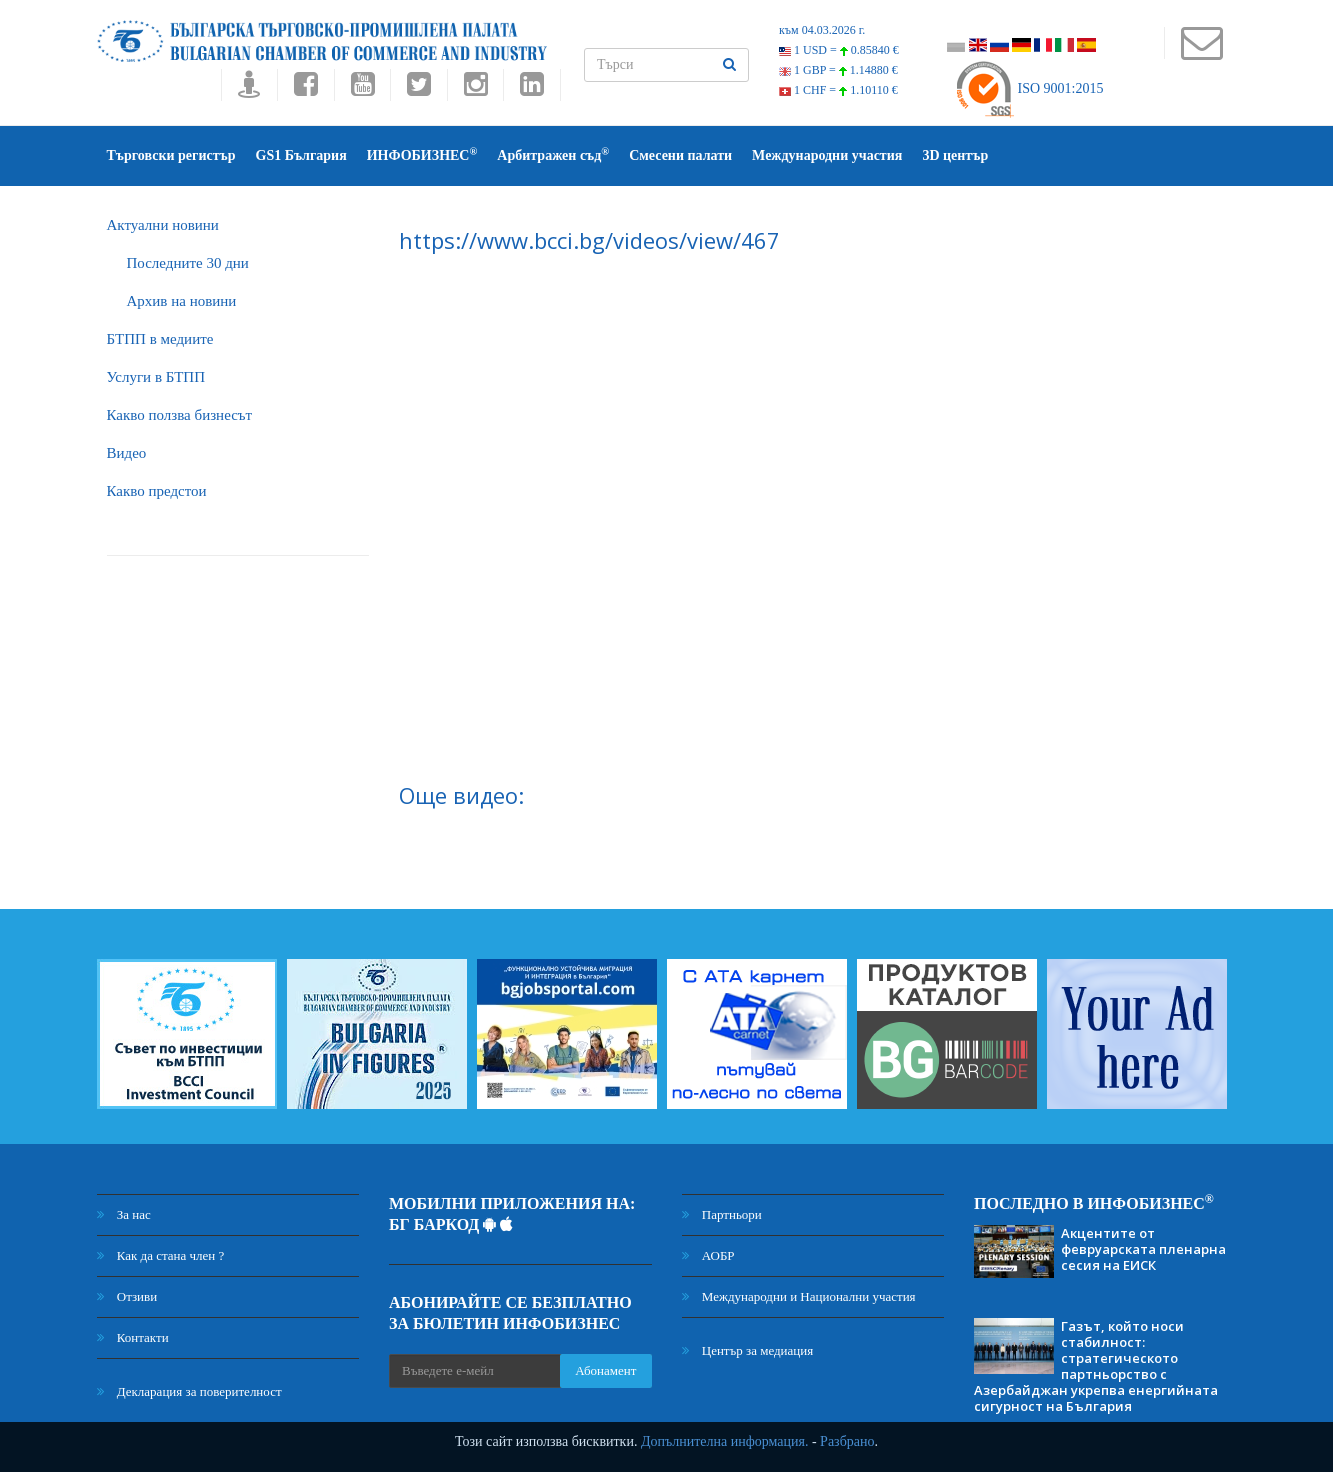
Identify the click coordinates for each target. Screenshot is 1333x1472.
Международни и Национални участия (799, 1296)
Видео (127, 453)
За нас (124, 1214)
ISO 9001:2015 (1028, 88)
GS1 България (301, 155)
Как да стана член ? (161, 1255)
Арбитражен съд (553, 154)
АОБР (708, 1255)
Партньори (722, 1214)
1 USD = (839, 50)
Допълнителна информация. (725, 1441)
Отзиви (127, 1296)
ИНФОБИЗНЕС (422, 154)
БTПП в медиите (160, 339)
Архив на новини (182, 301)
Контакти (133, 1337)
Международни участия (827, 155)
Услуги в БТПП (156, 377)
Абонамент (605, 1370)
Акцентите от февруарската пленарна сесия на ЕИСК (1143, 1249)
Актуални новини (163, 225)
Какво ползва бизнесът (180, 415)
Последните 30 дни (188, 263)
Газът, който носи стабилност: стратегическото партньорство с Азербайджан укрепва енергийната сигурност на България (1096, 1366)
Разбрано (847, 1441)
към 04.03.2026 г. (822, 30)
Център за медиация (748, 1350)
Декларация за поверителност (189, 1391)
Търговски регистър (171, 155)
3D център (955, 155)
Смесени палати (680, 155)
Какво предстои (157, 491)
